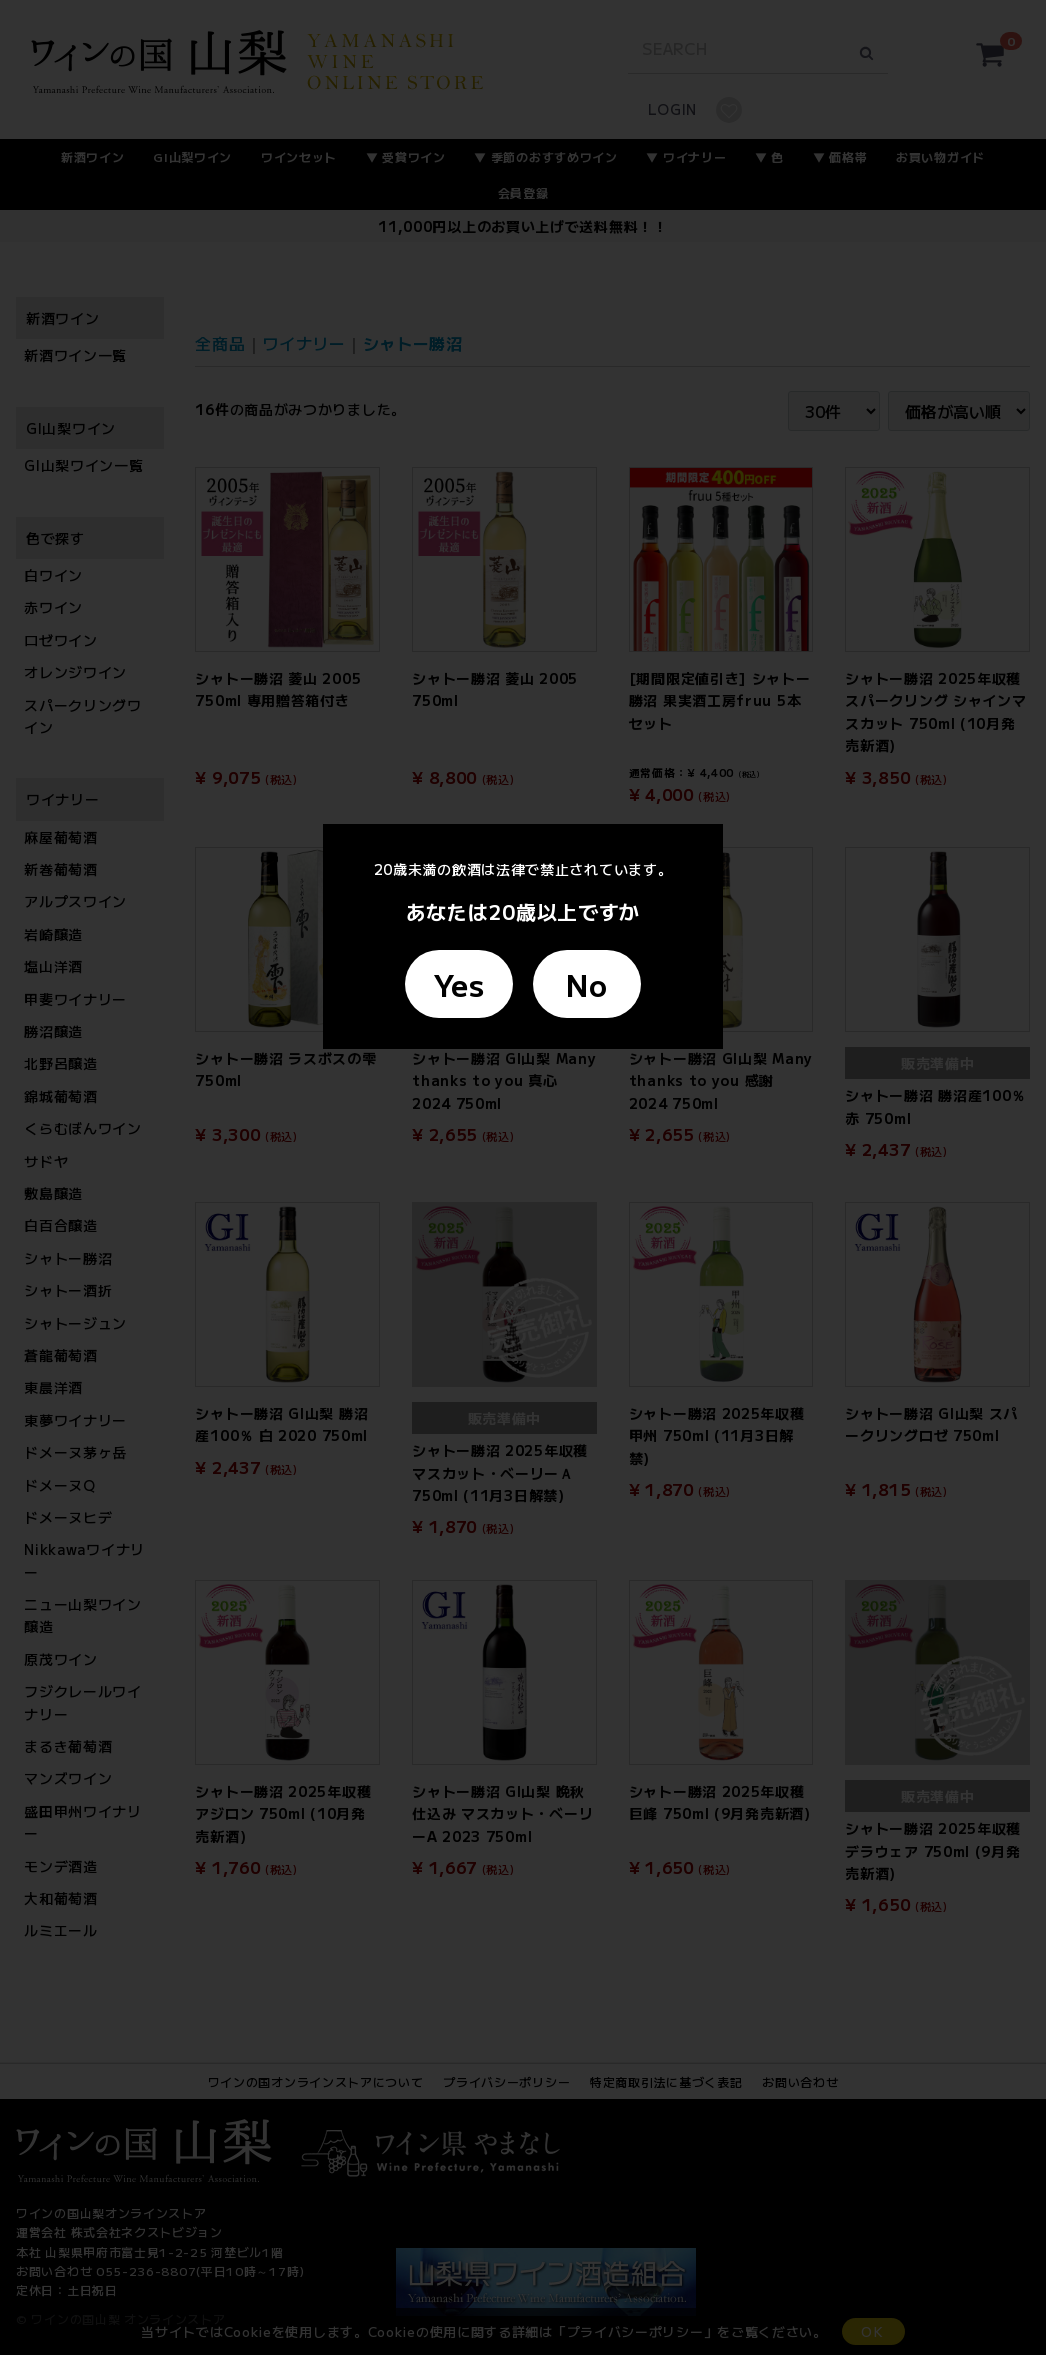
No (586, 984)
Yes (459, 984)
